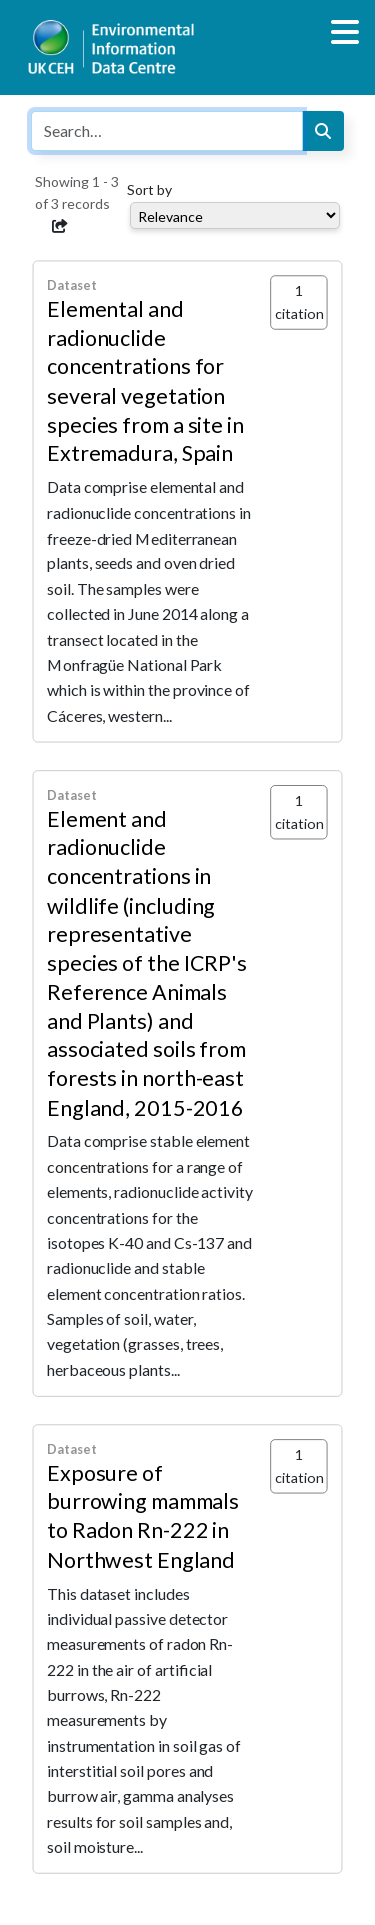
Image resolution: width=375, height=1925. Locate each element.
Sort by (149, 189)
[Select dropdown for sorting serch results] (235, 215)
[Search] (323, 131)
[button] (60, 226)
